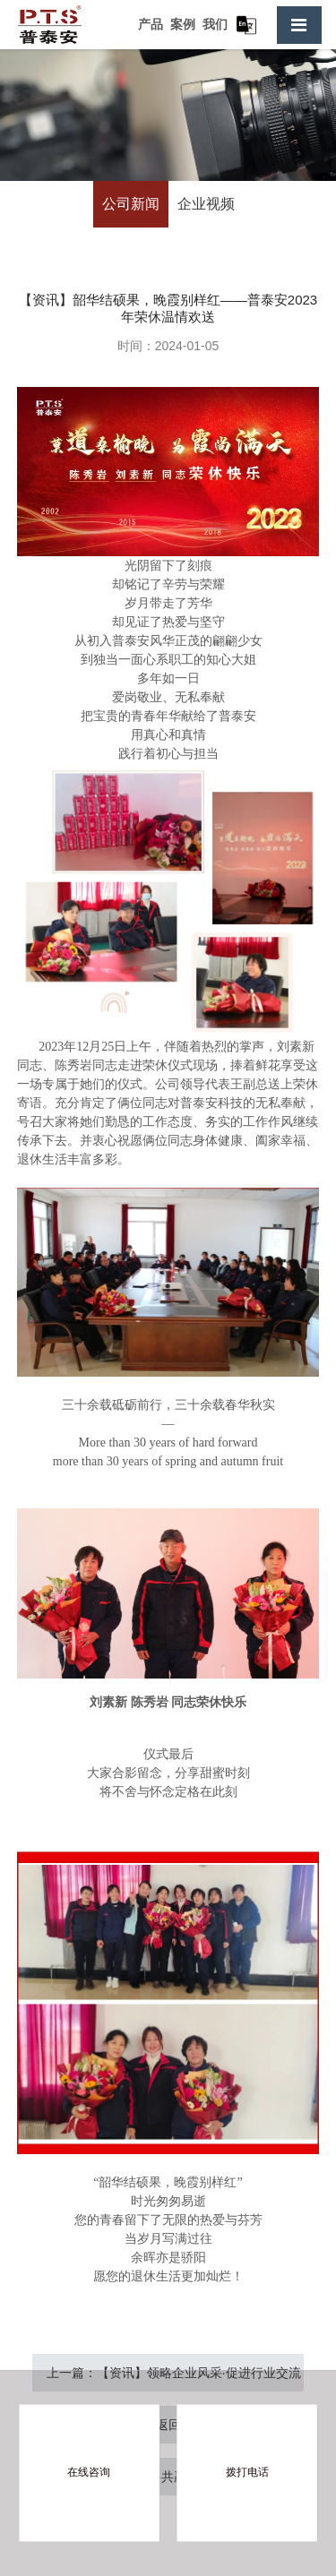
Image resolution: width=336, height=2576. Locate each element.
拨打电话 (247, 2472)
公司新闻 (130, 203)
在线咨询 (88, 2472)
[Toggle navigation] (299, 25)
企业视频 (206, 203)
